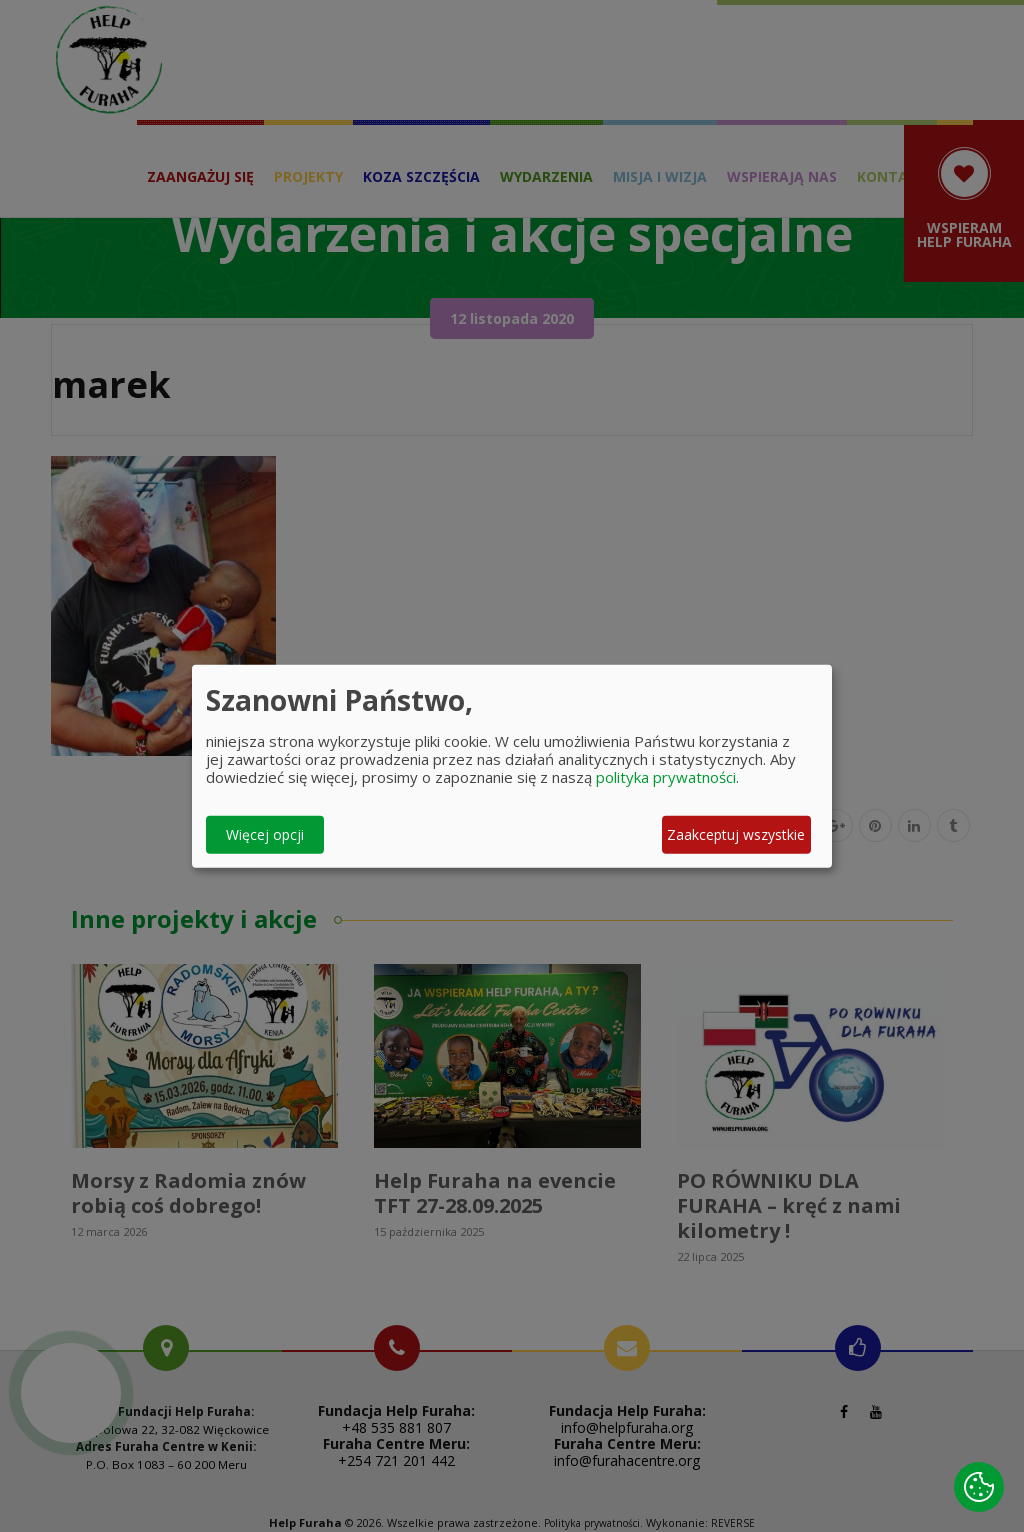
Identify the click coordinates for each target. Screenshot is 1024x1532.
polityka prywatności (666, 776)
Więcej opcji (265, 834)
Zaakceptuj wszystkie (736, 834)
